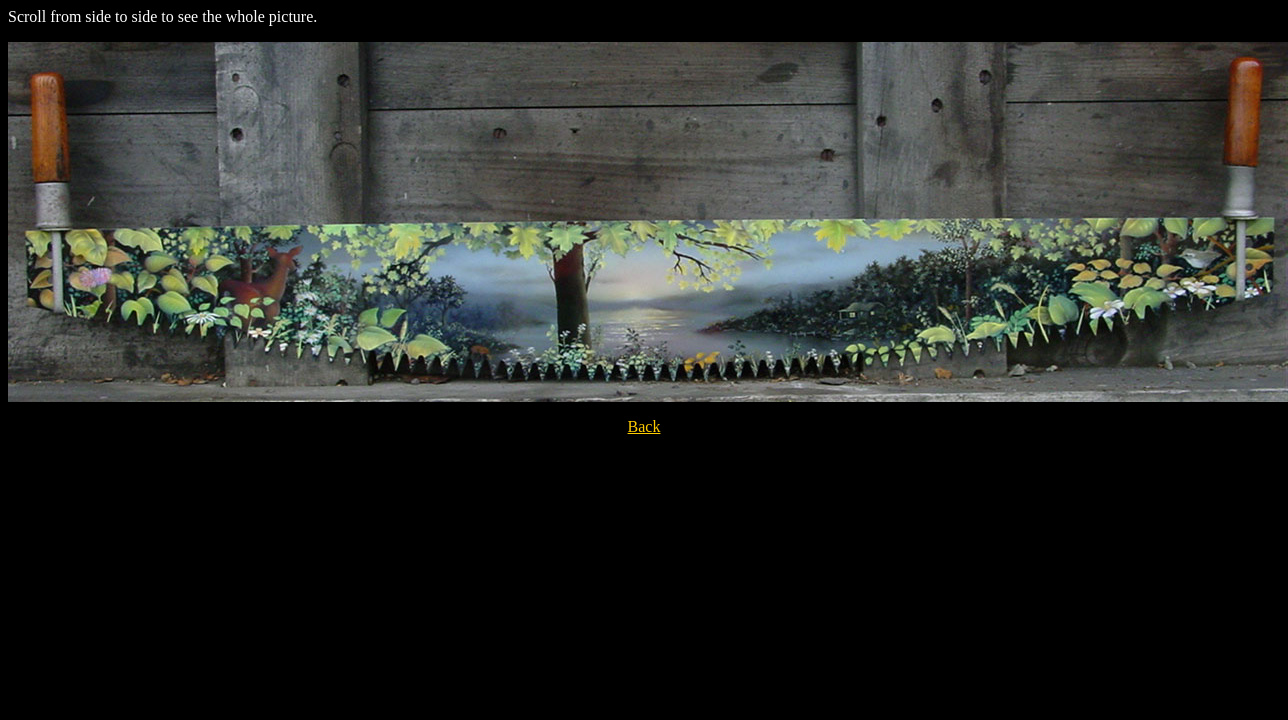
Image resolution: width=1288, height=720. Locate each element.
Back (644, 426)
